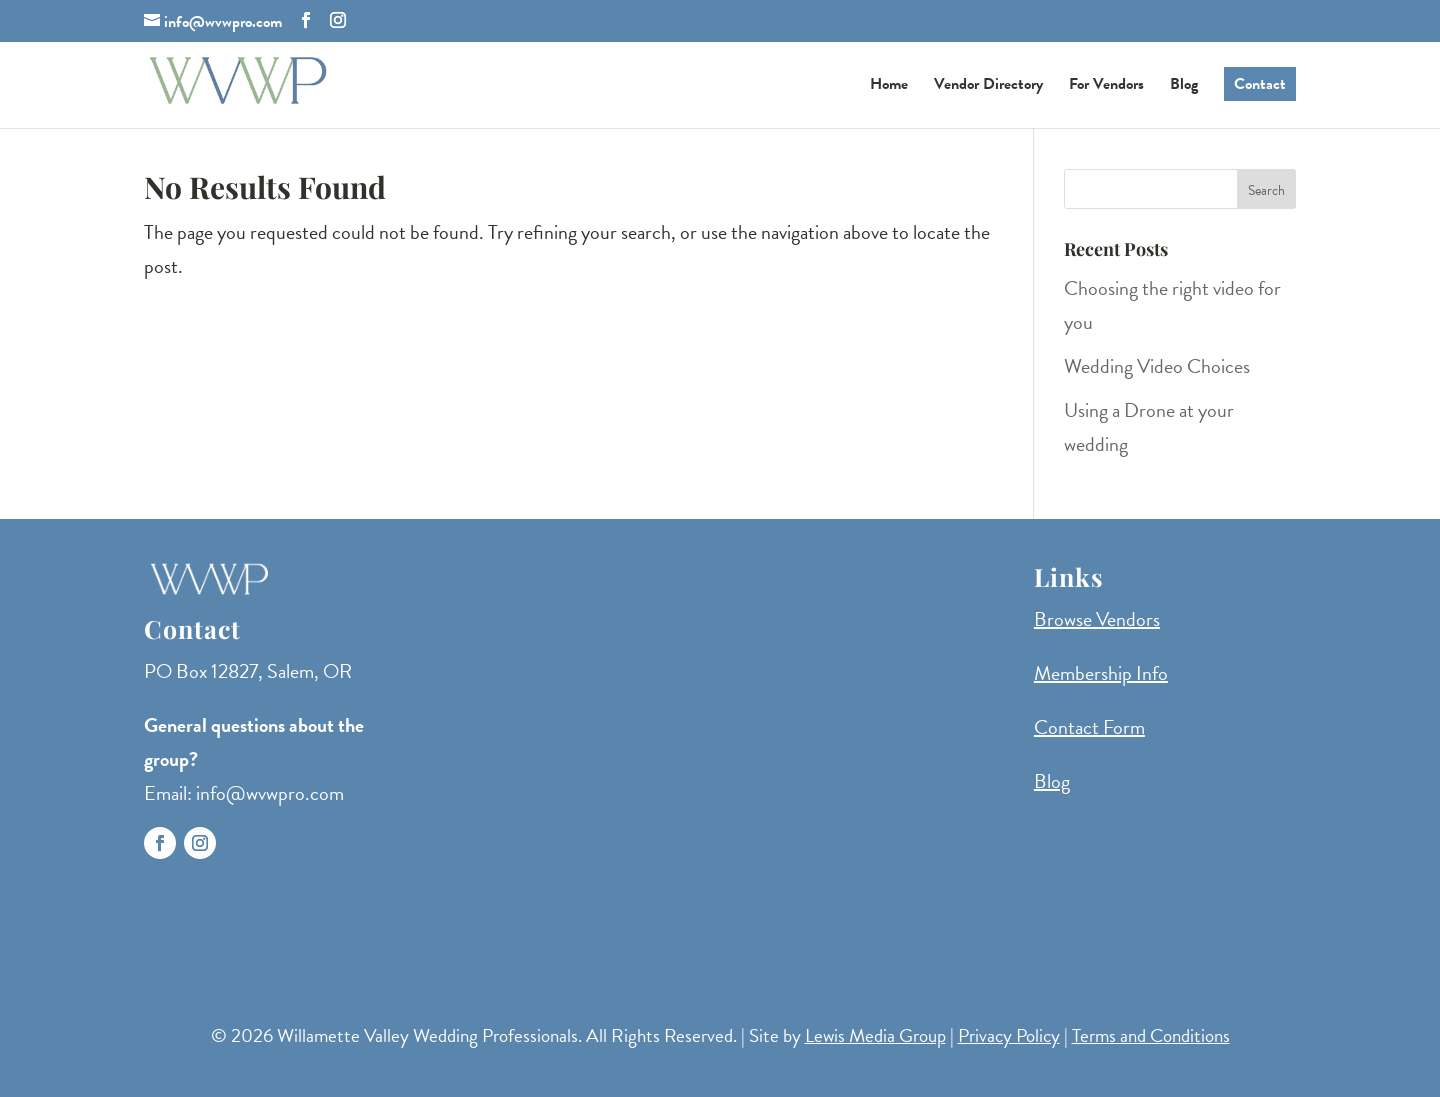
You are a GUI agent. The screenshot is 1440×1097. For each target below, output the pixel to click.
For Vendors (1106, 86)
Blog (1184, 86)
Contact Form (1089, 727)
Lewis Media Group (875, 1035)
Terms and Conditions (1151, 1035)
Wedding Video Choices (1157, 366)
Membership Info (1101, 673)
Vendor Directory (988, 86)
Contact (1260, 84)
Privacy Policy (1009, 1035)
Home (889, 86)
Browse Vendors (1097, 619)
